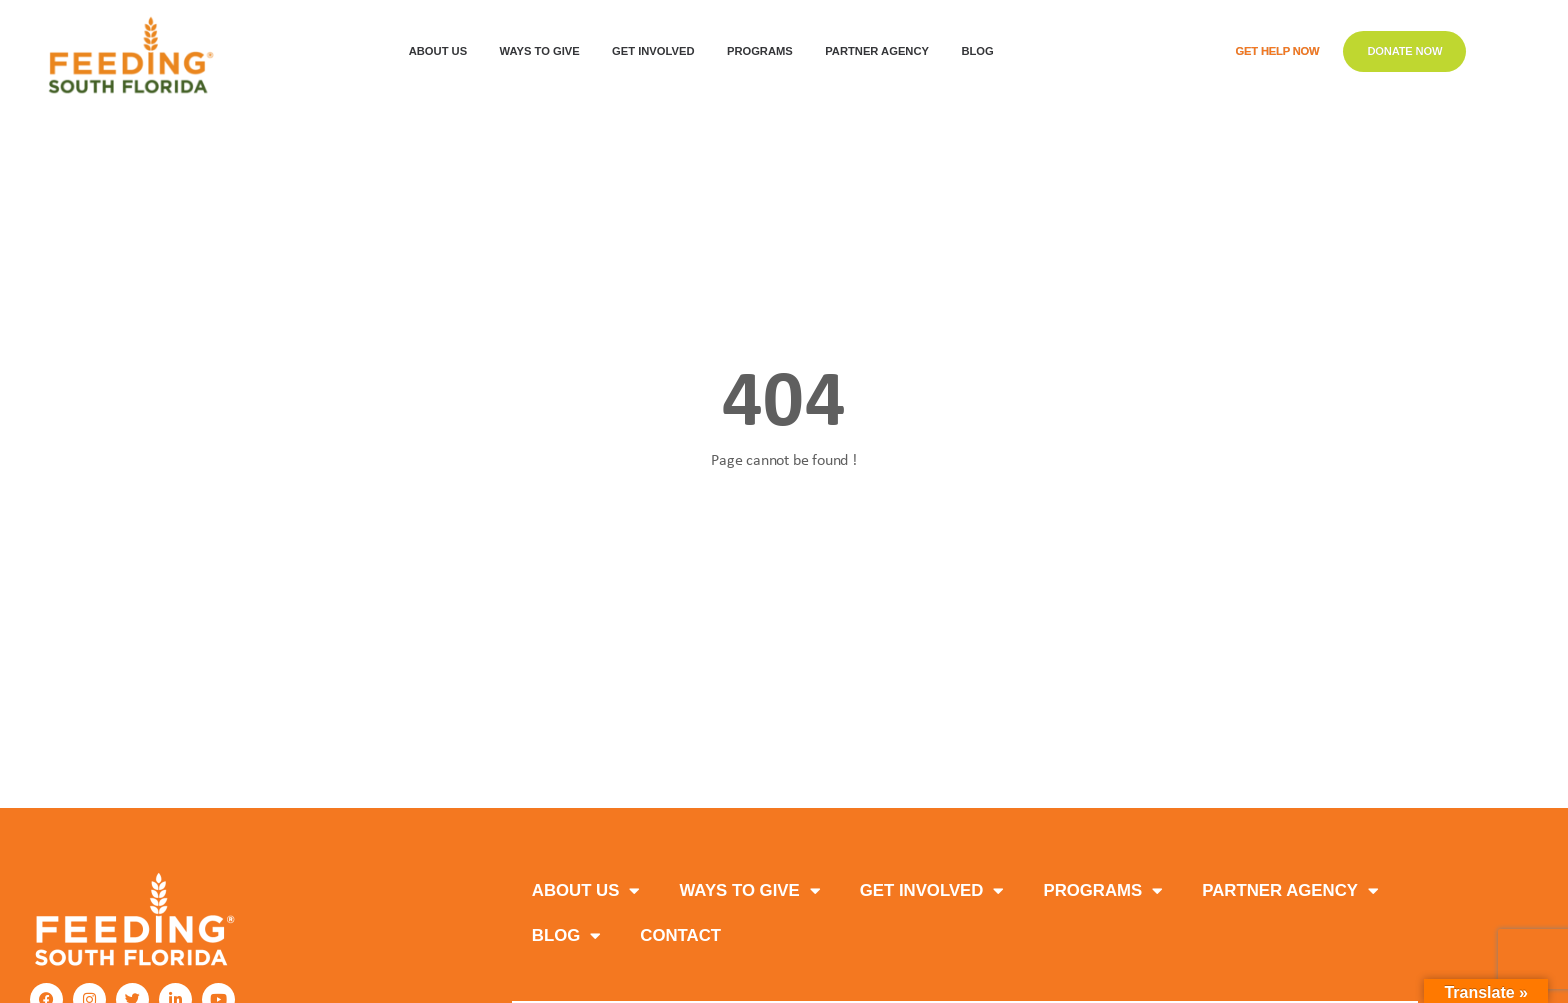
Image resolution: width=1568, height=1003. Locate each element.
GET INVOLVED (658, 51)
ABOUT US (443, 51)
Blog (982, 51)
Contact (680, 935)
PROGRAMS (765, 51)
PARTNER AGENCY (1290, 891)
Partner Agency (882, 51)
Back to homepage (784, 533)
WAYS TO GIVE (545, 51)
